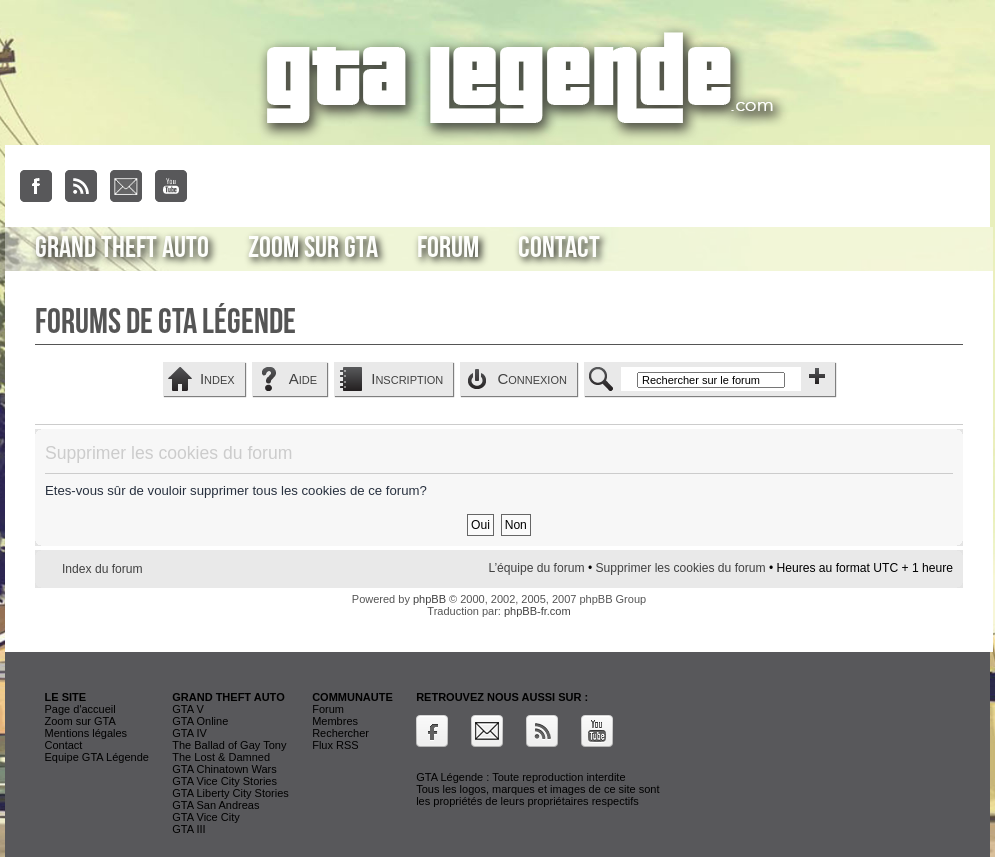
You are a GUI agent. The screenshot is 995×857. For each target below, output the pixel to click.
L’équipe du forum (536, 568)
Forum (448, 248)
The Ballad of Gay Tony (229, 745)
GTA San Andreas (215, 805)
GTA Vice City (205, 817)
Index (217, 378)
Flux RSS (335, 745)
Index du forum (102, 569)
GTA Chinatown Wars (224, 769)
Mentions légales (86, 733)
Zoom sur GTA (313, 248)
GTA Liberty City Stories (230, 793)
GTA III (188, 829)
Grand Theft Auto (122, 248)
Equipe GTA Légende (97, 757)
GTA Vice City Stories (224, 781)
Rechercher (340, 733)
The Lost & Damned (221, 757)
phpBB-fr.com (537, 611)
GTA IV (189, 733)
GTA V (188, 709)
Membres (335, 721)
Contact (559, 248)
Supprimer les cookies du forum (681, 568)
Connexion (532, 378)
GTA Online (200, 721)
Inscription (407, 378)
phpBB (429, 599)
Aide (303, 378)
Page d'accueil (80, 709)
